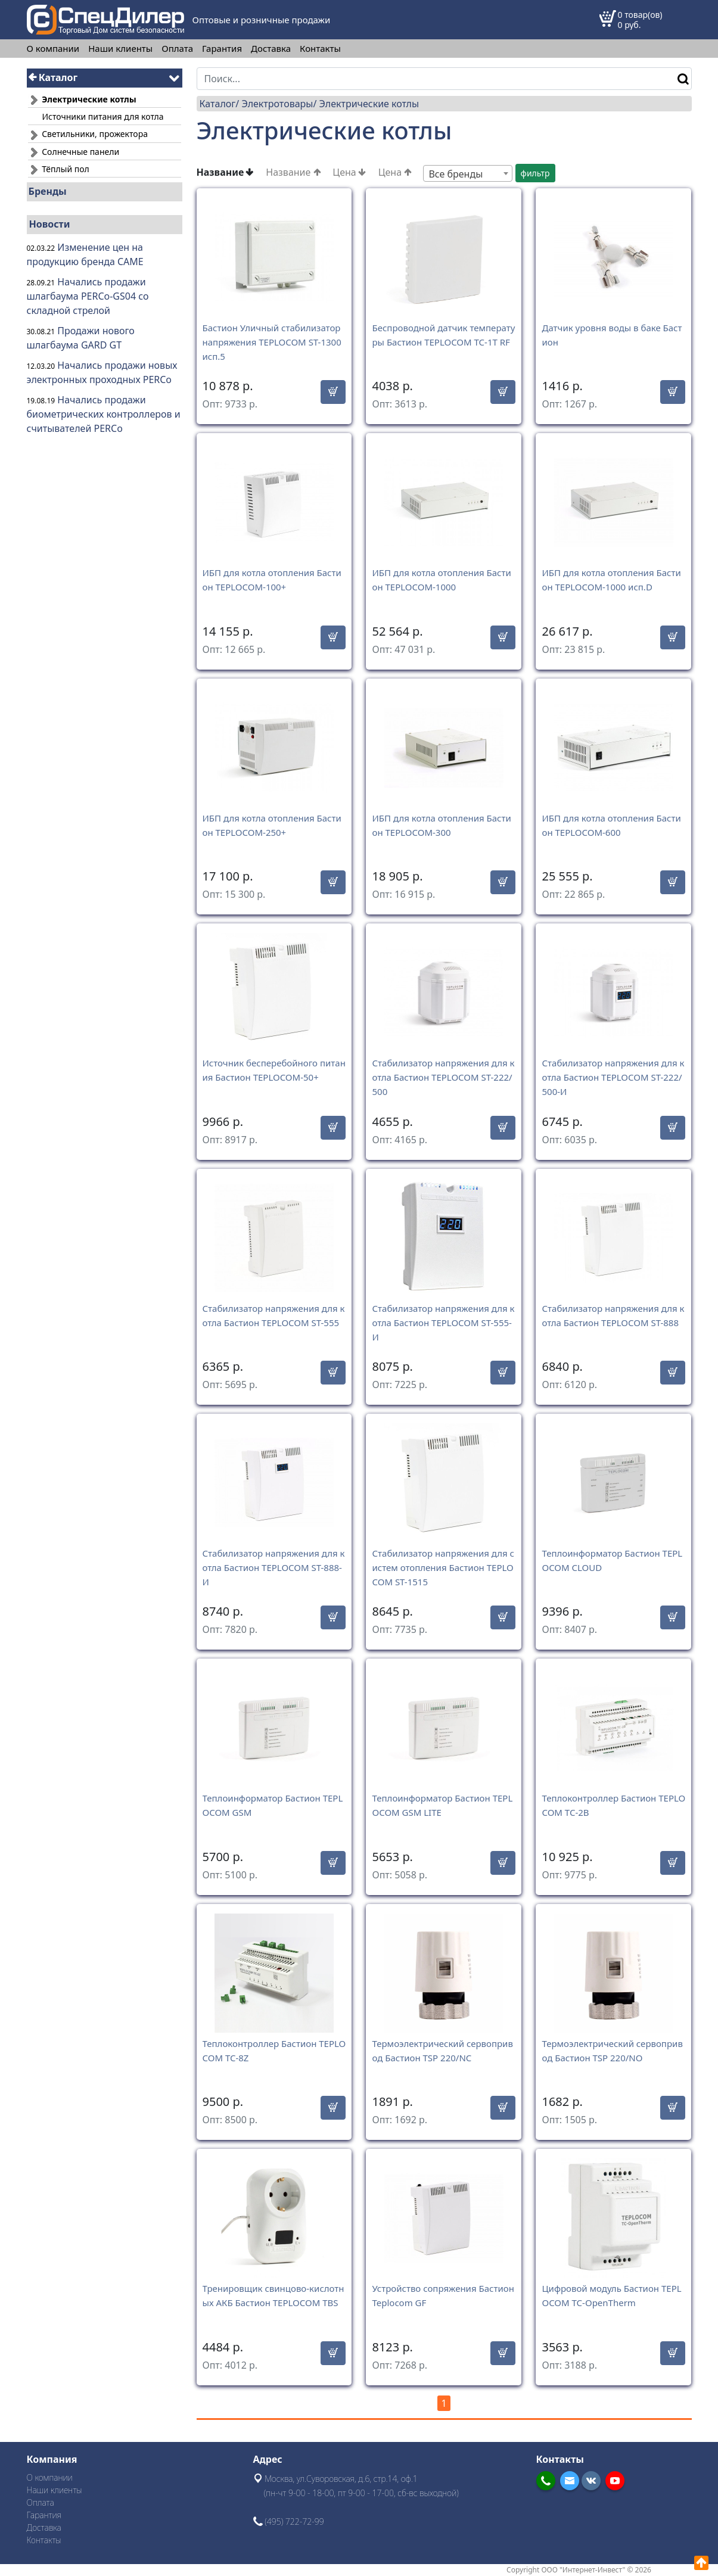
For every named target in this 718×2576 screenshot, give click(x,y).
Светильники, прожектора (88, 133)
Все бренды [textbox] (455, 174)
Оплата (177, 48)
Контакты (320, 48)
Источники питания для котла (103, 116)
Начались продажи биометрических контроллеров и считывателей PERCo (104, 414)
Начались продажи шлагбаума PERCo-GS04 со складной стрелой (88, 296)
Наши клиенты (120, 48)
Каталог (53, 77)
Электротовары (277, 103)
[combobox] (467, 173)
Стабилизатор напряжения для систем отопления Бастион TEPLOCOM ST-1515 (443, 1567)
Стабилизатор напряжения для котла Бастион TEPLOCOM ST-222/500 (443, 1077)
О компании (53, 48)
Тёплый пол (58, 169)
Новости (49, 224)
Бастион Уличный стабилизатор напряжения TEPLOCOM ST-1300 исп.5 (272, 342)
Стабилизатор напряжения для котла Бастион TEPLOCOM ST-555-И (443, 1322)
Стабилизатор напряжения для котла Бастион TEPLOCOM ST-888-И (274, 1567)
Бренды (48, 191)
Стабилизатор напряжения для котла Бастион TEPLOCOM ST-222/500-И (613, 1077)
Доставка (271, 48)
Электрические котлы (369, 103)
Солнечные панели (74, 151)
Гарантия (222, 48)
